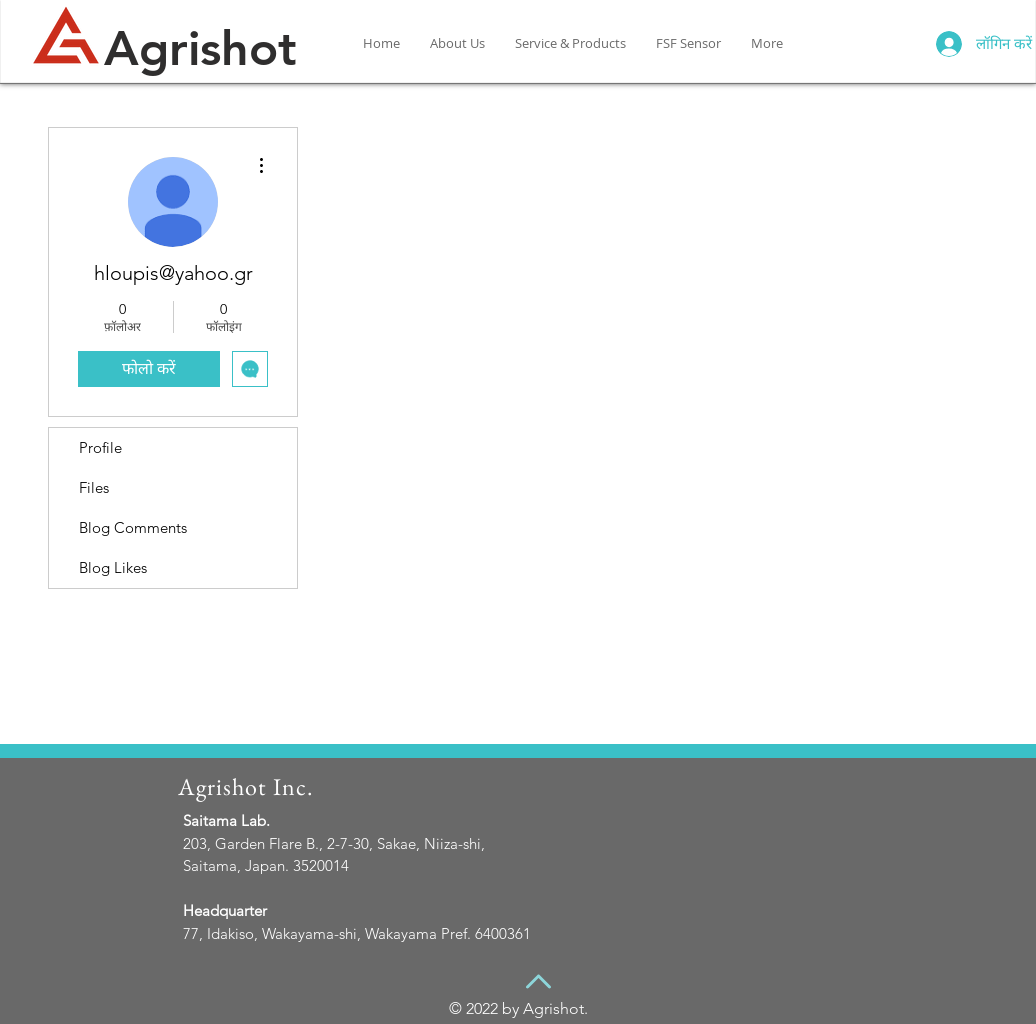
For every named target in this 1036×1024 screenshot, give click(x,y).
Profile (100, 447)
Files (94, 487)
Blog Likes (113, 567)
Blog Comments (133, 527)
